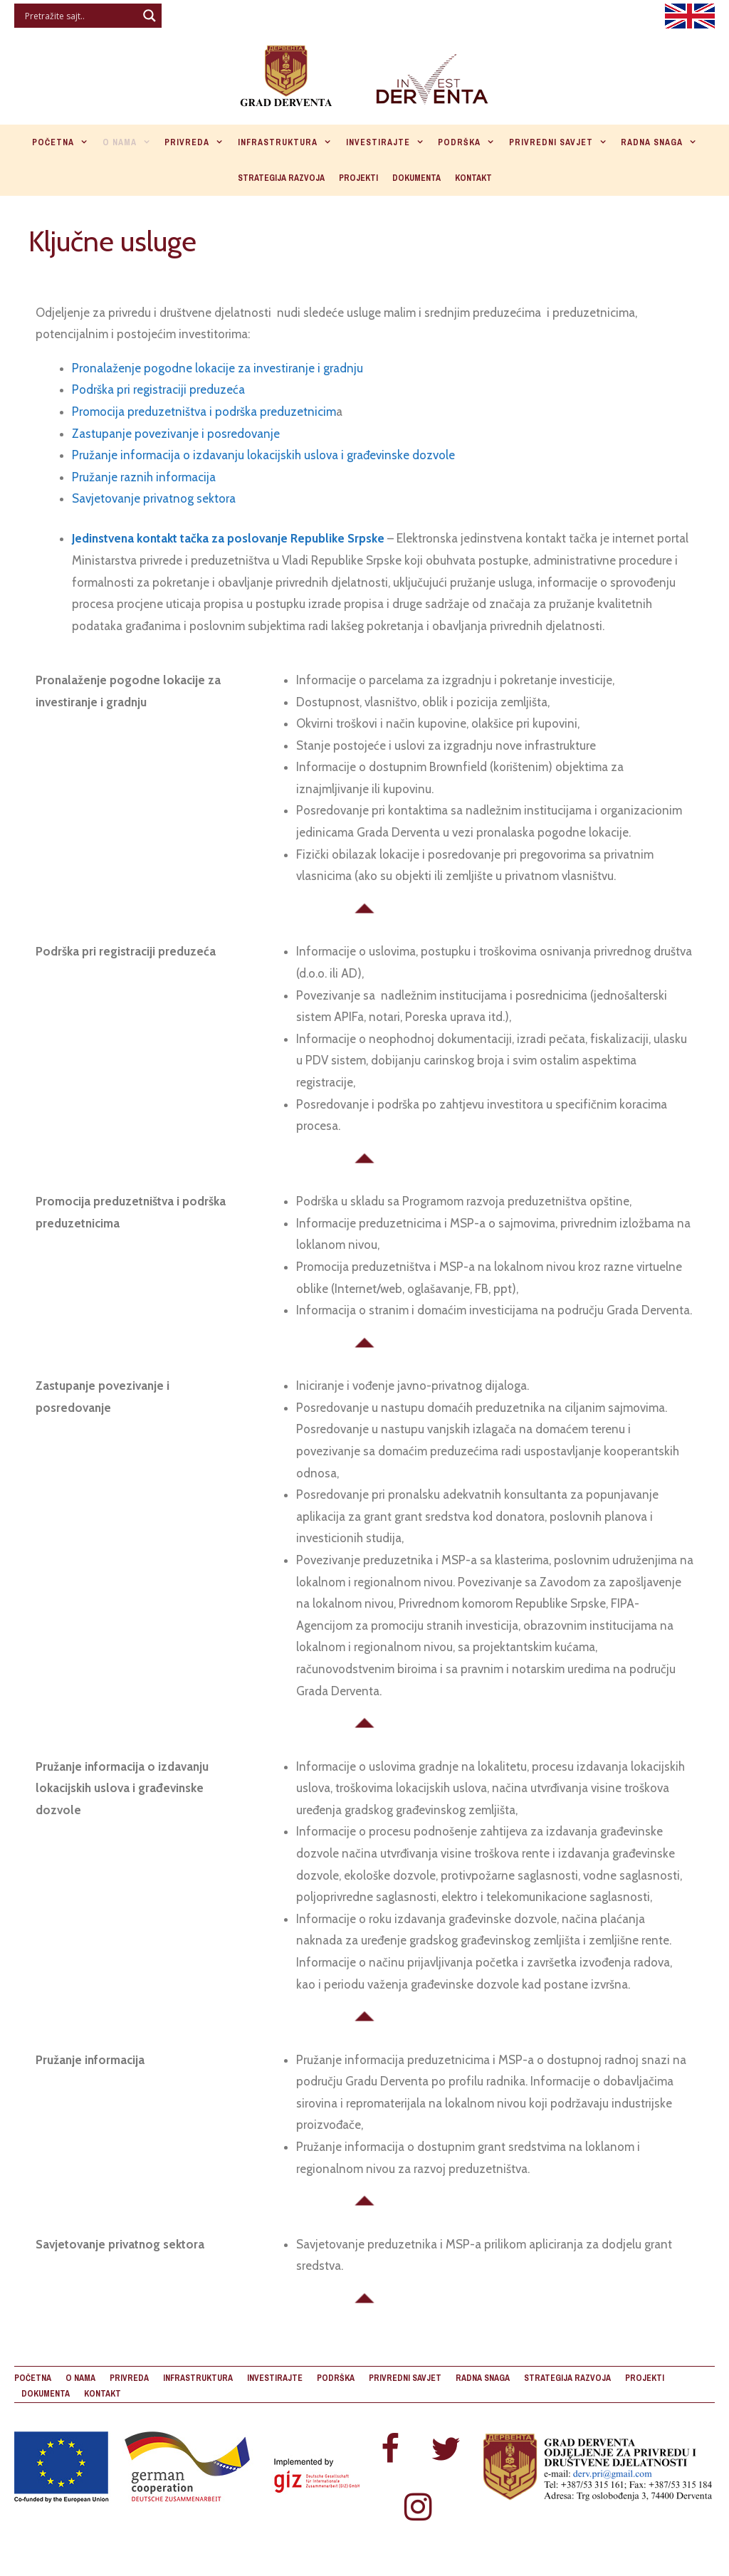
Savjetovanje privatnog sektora (154, 498)
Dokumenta (416, 178)
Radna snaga (662, 142)
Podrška (470, 142)
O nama (130, 142)
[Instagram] (418, 2508)
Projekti (358, 178)
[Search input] (79, 16)
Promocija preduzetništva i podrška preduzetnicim (204, 411)
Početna (63, 142)
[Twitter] (446, 2450)
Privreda (197, 142)
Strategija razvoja (281, 178)
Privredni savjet (561, 142)
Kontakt (473, 178)
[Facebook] (390, 2450)
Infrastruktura (288, 142)
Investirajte (388, 142)
